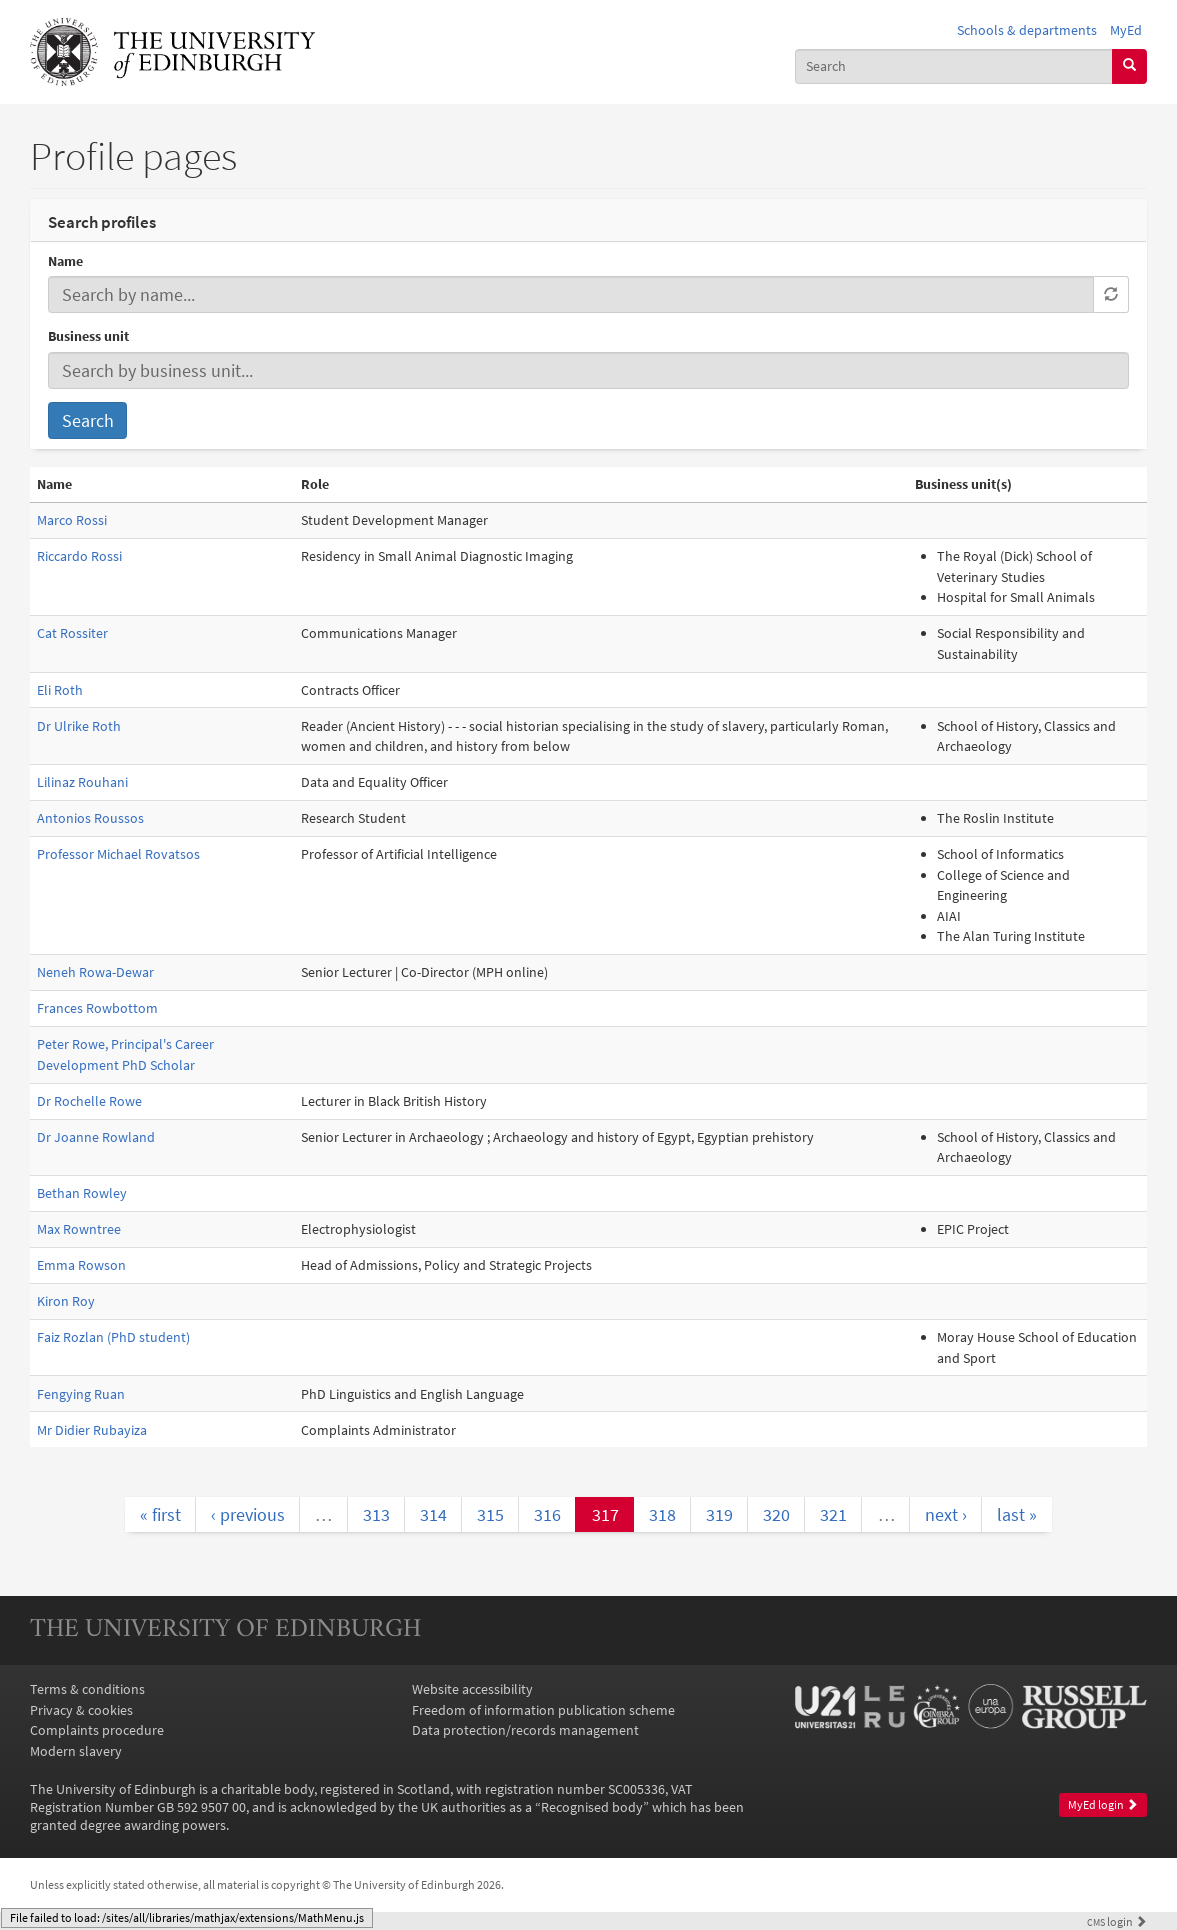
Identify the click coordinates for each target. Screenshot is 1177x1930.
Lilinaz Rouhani (82, 782)
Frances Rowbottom (97, 1008)
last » (1017, 1514)
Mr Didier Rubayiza (92, 1430)
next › (946, 1514)
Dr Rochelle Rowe (89, 1101)
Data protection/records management (525, 1730)
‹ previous (248, 1514)
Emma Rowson (81, 1265)
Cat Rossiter (72, 633)
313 (376, 1514)
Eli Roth (60, 690)
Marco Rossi (72, 520)
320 (776, 1514)
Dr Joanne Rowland (96, 1137)
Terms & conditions (87, 1689)
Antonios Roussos (90, 818)
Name (65, 261)
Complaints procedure (97, 1730)
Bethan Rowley (82, 1193)
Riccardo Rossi (79, 556)
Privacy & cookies (81, 1710)
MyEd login (1103, 1804)
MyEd (1126, 30)
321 (833, 1514)
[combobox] (954, 66)
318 (662, 1514)
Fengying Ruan (81, 1394)
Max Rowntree (79, 1229)
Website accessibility (472, 1689)
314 (433, 1514)
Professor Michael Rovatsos (118, 854)
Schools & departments (1027, 30)
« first (160, 1514)
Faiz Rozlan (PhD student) (113, 1337)
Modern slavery (76, 1751)
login (1117, 1922)
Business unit (88, 336)
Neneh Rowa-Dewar (95, 972)
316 (547, 1514)
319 (719, 1514)
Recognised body (592, 1807)
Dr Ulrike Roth (79, 726)
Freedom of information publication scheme (543, 1710)
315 (490, 1514)
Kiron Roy (66, 1301)
